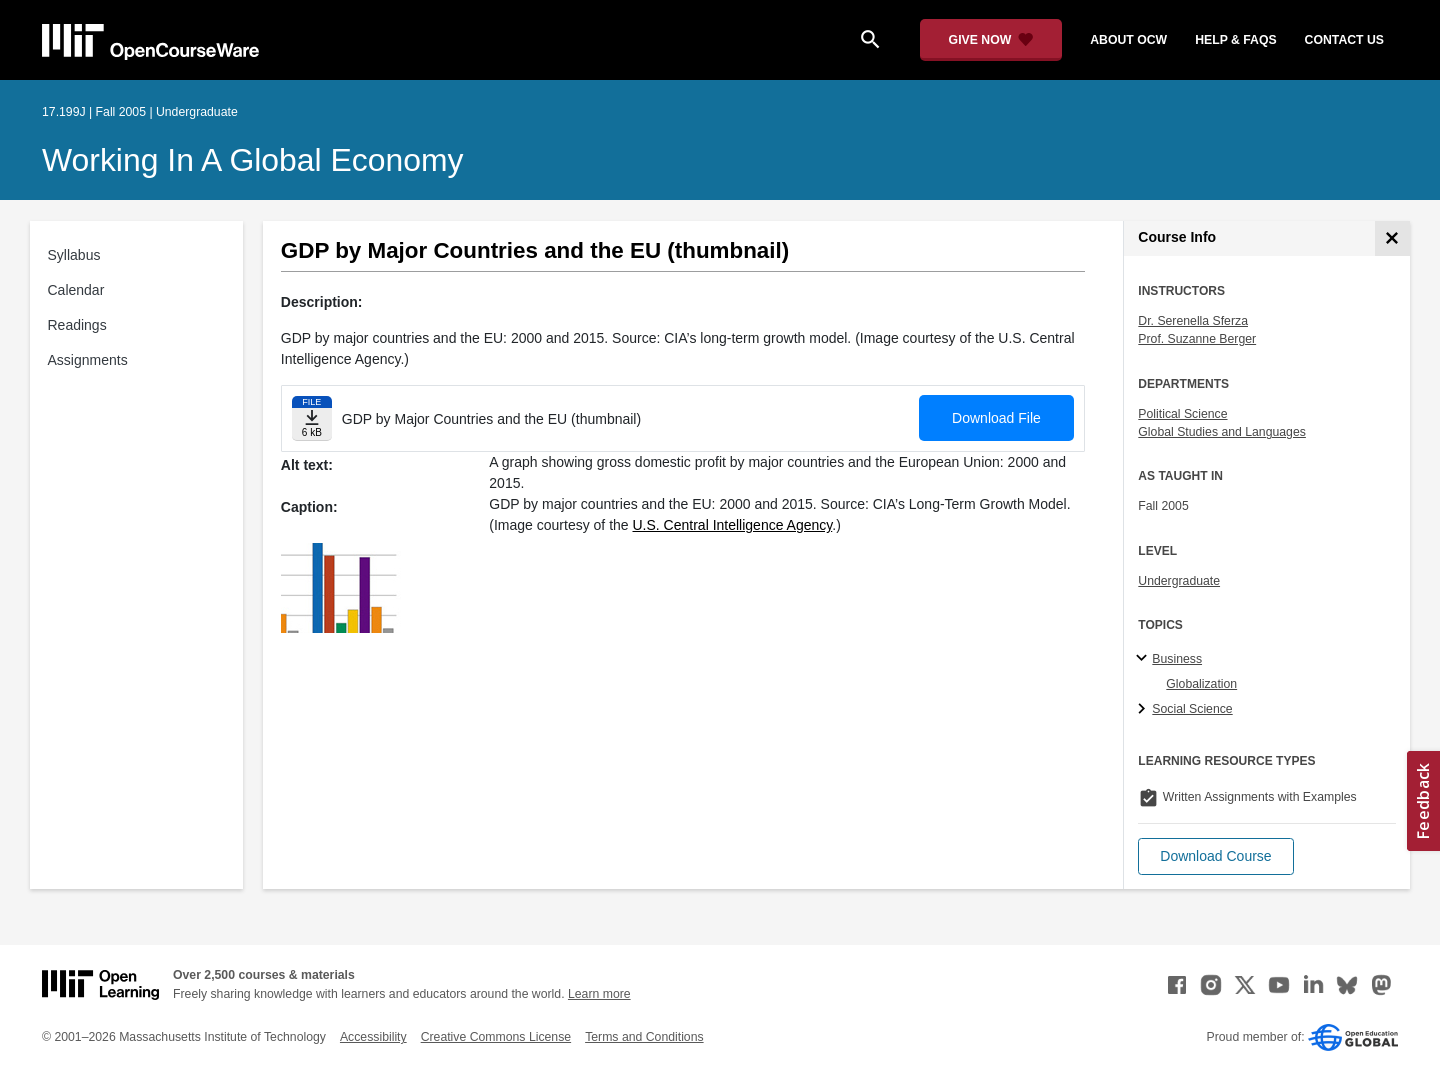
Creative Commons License (496, 1037)
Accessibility (373, 1037)
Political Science (1182, 414)
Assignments (88, 360)
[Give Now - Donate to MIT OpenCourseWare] (991, 40)
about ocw (1128, 40)
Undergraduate (1179, 581)
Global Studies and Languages (1222, 432)
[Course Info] (1392, 238)
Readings (77, 325)
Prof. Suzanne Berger (1197, 339)
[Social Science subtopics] (1144, 710)
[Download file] (312, 418)
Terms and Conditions (644, 1037)
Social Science (1192, 709)
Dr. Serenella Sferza (1193, 321)
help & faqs (1235, 40)
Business (1177, 659)
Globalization (1201, 684)
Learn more (599, 994)
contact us (1344, 40)
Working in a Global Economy (253, 160)
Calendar (76, 290)
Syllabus (74, 255)
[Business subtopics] (1144, 659)
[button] (1215, 856)
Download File (996, 418)
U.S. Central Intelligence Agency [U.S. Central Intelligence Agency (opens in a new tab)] (733, 525)
